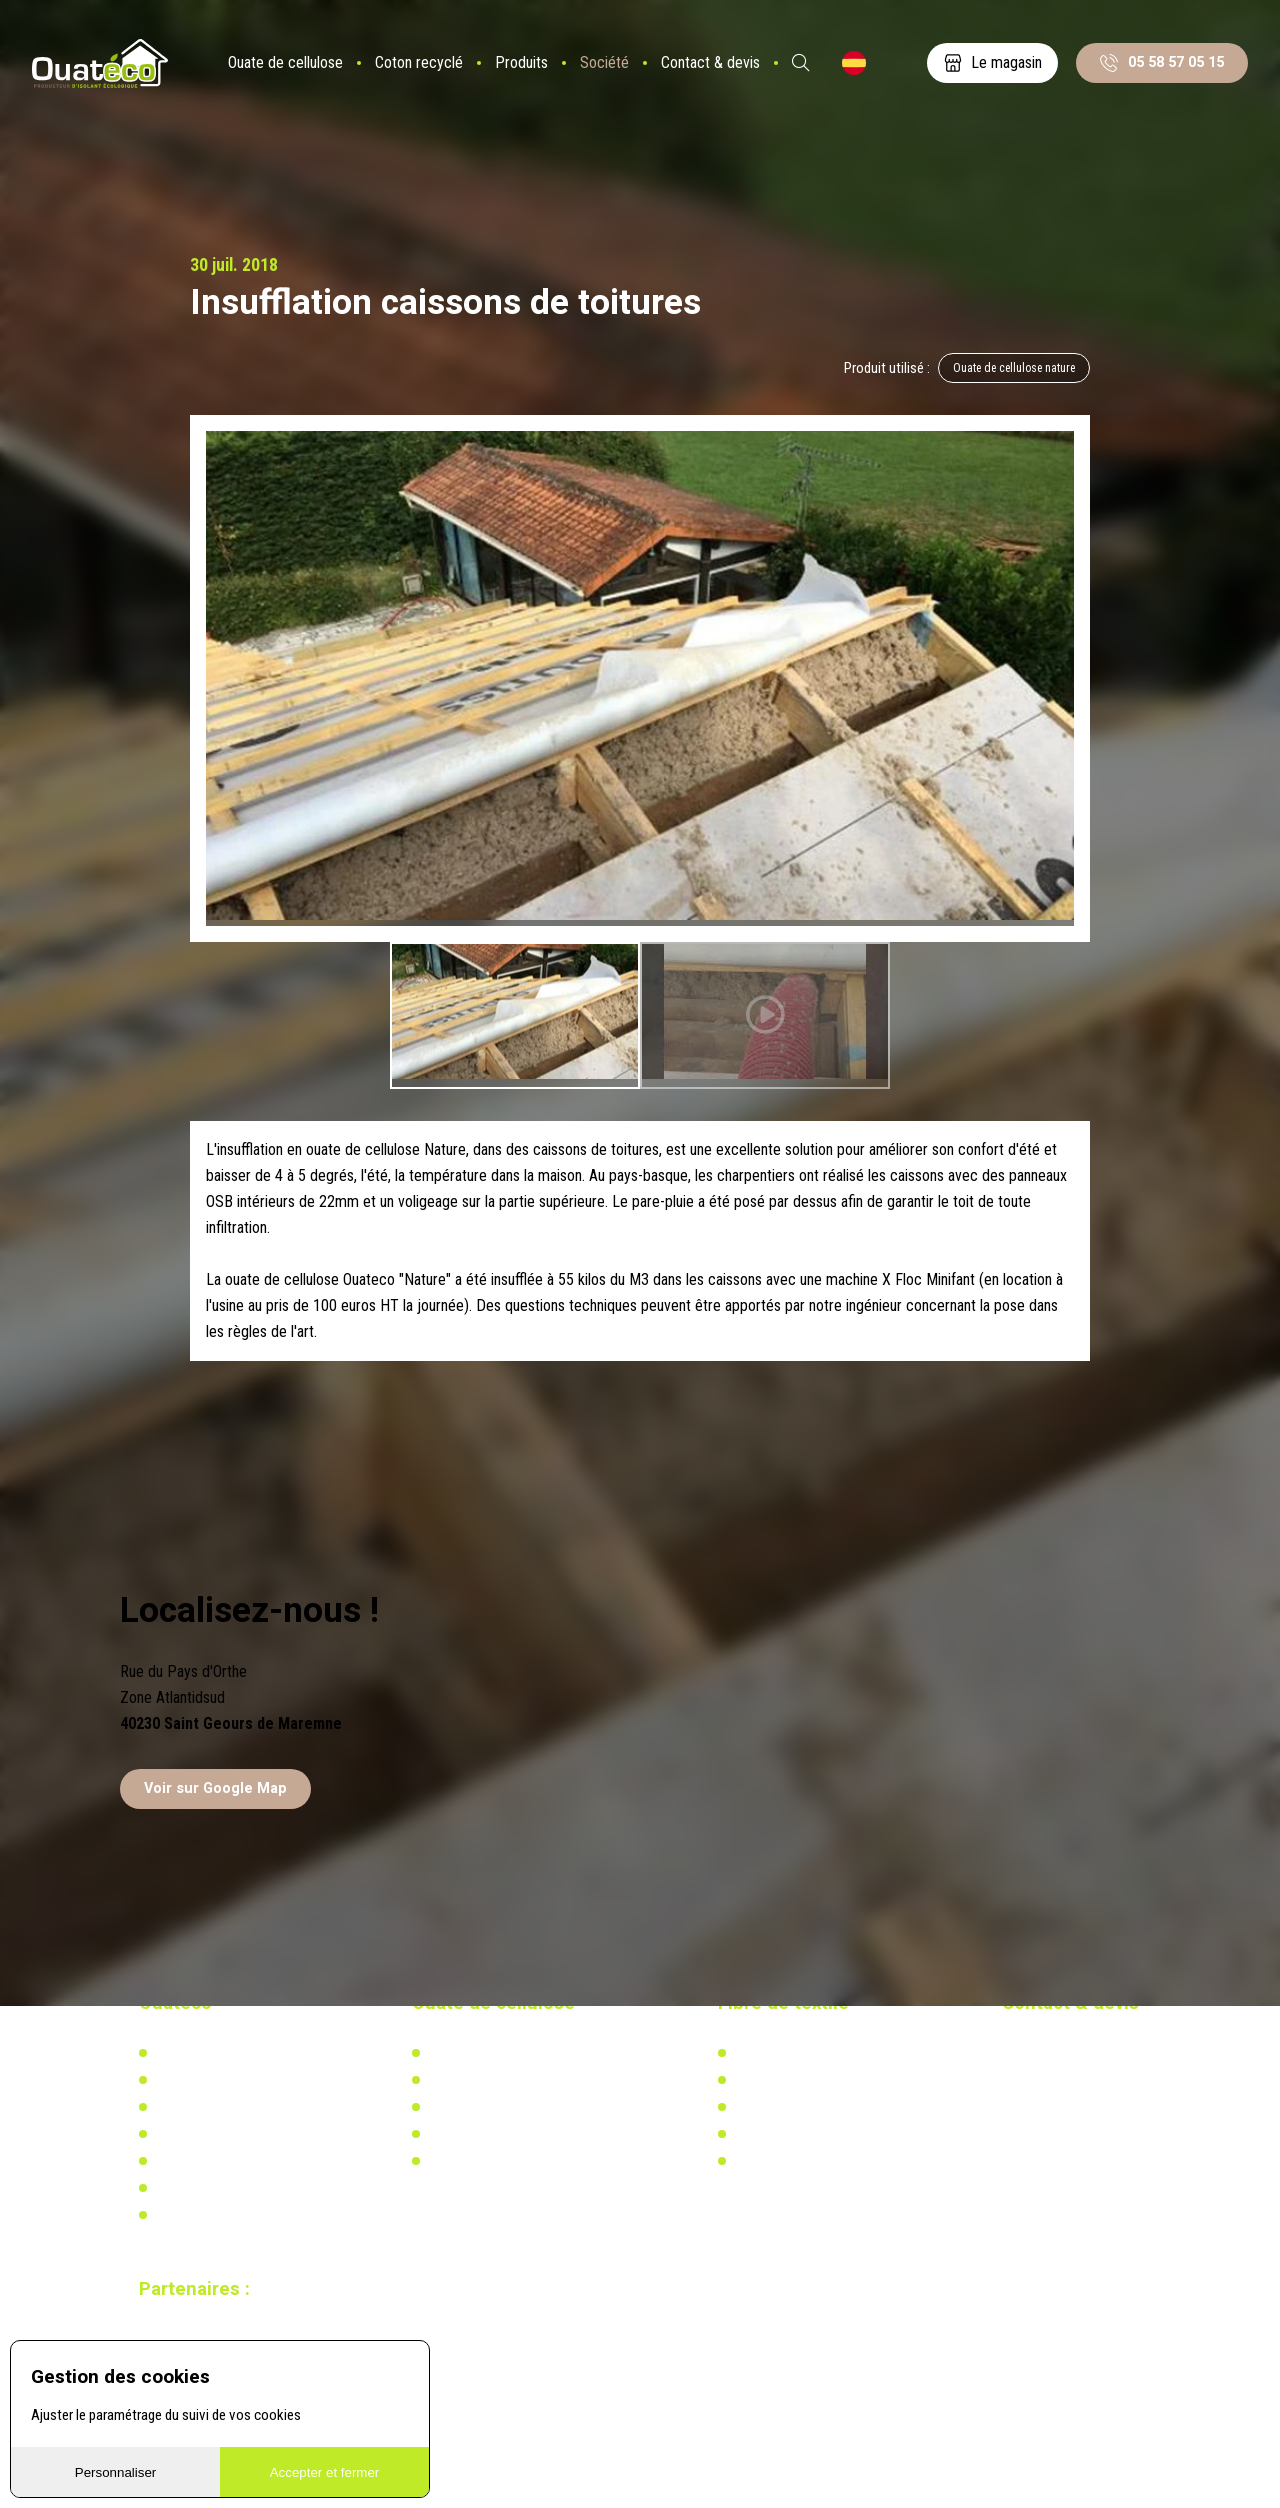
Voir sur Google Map (215, 1790)
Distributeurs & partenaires (231, 2137)
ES (862, 75)
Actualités (763, 2082)
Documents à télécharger (226, 2164)
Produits (529, 74)
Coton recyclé (427, 74)
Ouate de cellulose (293, 74)
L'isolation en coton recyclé (813, 2055)
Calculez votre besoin (489, 2164)
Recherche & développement (509, 2137)
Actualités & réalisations (498, 2082)
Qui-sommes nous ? (212, 2055)
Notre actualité (197, 2082)
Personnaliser (116, 2472)
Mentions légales (203, 2218)
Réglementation (473, 2109)
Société (612, 74)
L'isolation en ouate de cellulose (520, 2055)
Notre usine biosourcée (221, 2109)
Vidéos (174, 2191)
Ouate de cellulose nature (1009, 369)
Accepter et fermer (325, 2472)
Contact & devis (718, 74)
